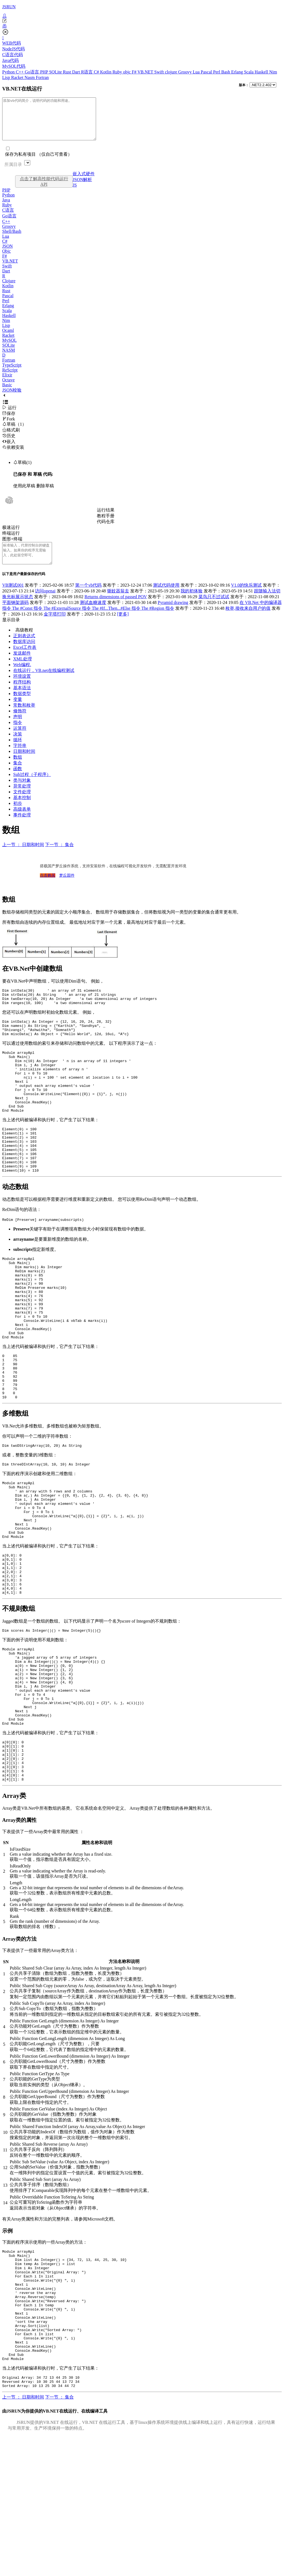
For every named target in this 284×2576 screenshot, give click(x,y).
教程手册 (105, 524)
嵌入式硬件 (84, 182)
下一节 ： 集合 (59, 857)
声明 (17, 729)
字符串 (19, 758)
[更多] (123, 626)
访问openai (45, 603)
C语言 (8, 218)
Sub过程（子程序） (32, 786)
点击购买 (47, 888)
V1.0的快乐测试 (246, 597)
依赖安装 (13, 455)
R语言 (87, 72)
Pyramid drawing (173, 614)
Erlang (237, 72)
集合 (17, 775)
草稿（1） (14, 432)
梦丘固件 (67, 888)
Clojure (8, 289)
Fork (8, 427)
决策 (17, 746)
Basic (7, 393)
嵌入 (8, 449)
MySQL (9, 348)
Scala (249, 72)
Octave (8, 388)
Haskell (262, 72)
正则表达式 (24, 648)
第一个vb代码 (88, 597)
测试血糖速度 (93, 614)
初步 (17, 815)
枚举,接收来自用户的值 (248, 620)
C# (97, 72)
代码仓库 (105, 529)
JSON (7, 254)
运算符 (19, 740)
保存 (8, 421)
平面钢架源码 (15, 614)
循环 (17, 752)
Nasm (30, 77)
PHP (44, 72)
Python (9, 72)
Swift (159, 72)
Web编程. (22, 677)
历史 (8, 444)
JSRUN (9, 6)
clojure (171, 72)
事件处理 (22, 827)
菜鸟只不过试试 (213, 609)
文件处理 (22, 804)
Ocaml (8, 338)
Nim (273, 72)
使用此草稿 (24, 494)
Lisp (6, 77)
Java (6, 208)
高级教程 (24, 642)
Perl (217, 72)
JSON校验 (11, 398)
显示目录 (11, 632)
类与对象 (22, 792)
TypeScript (11, 373)
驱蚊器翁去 (118, 603)
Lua (197, 72)
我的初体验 (192, 603)
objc (127, 72)
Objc (6, 259)
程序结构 (22, 694)
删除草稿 (45, 494)
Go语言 (32, 72)
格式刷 (11, 438)
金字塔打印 (55, 626)
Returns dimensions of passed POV (115, 609)
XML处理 (22, 671)
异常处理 (22, 798)
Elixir (7, 383)
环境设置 (22, 688)
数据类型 (22, 706)
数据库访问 (24, 654)
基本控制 (22, 810)
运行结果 (105, 518)
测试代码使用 (166, 597)
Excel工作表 (24, 659)
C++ (20, 72)
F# (135, 72)
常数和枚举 (24, 717)
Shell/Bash (11, 239)
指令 (17, 734)
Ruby (118, 72)
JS (75, 193)
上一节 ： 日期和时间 (23, 857)
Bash (226, 72)
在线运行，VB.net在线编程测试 (43, 682)
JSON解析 (82, 187)
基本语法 (22, 700)
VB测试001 (13, 597)
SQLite (56, 72)
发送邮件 (22, 665)
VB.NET (145, 72)
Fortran (42, 77)
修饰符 (19, 723)
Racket (17, 77)
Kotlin (106, 72)
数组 (17, 769)
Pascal (207, 72)
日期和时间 (24, 763)
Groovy (185, 72)
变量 (17, 711)
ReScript (10, 378)
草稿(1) (22, 470)
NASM (8, 358)
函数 (17, 781)
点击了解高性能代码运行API (44, 190)
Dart (76, 72)
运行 (9, 416)
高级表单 (22, 821)
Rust (67, 72)
